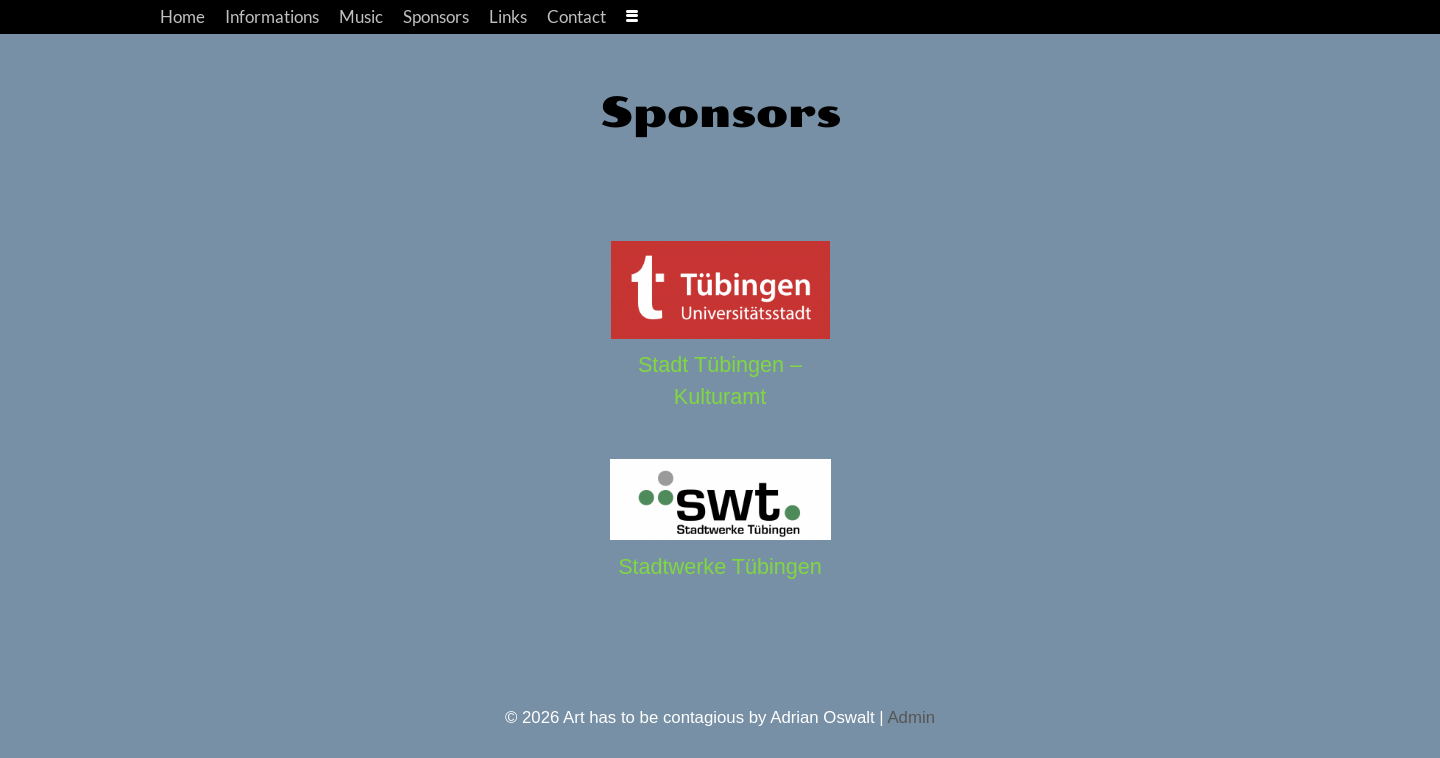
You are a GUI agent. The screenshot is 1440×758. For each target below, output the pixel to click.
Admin (911, 717)
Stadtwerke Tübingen (720, 566)
